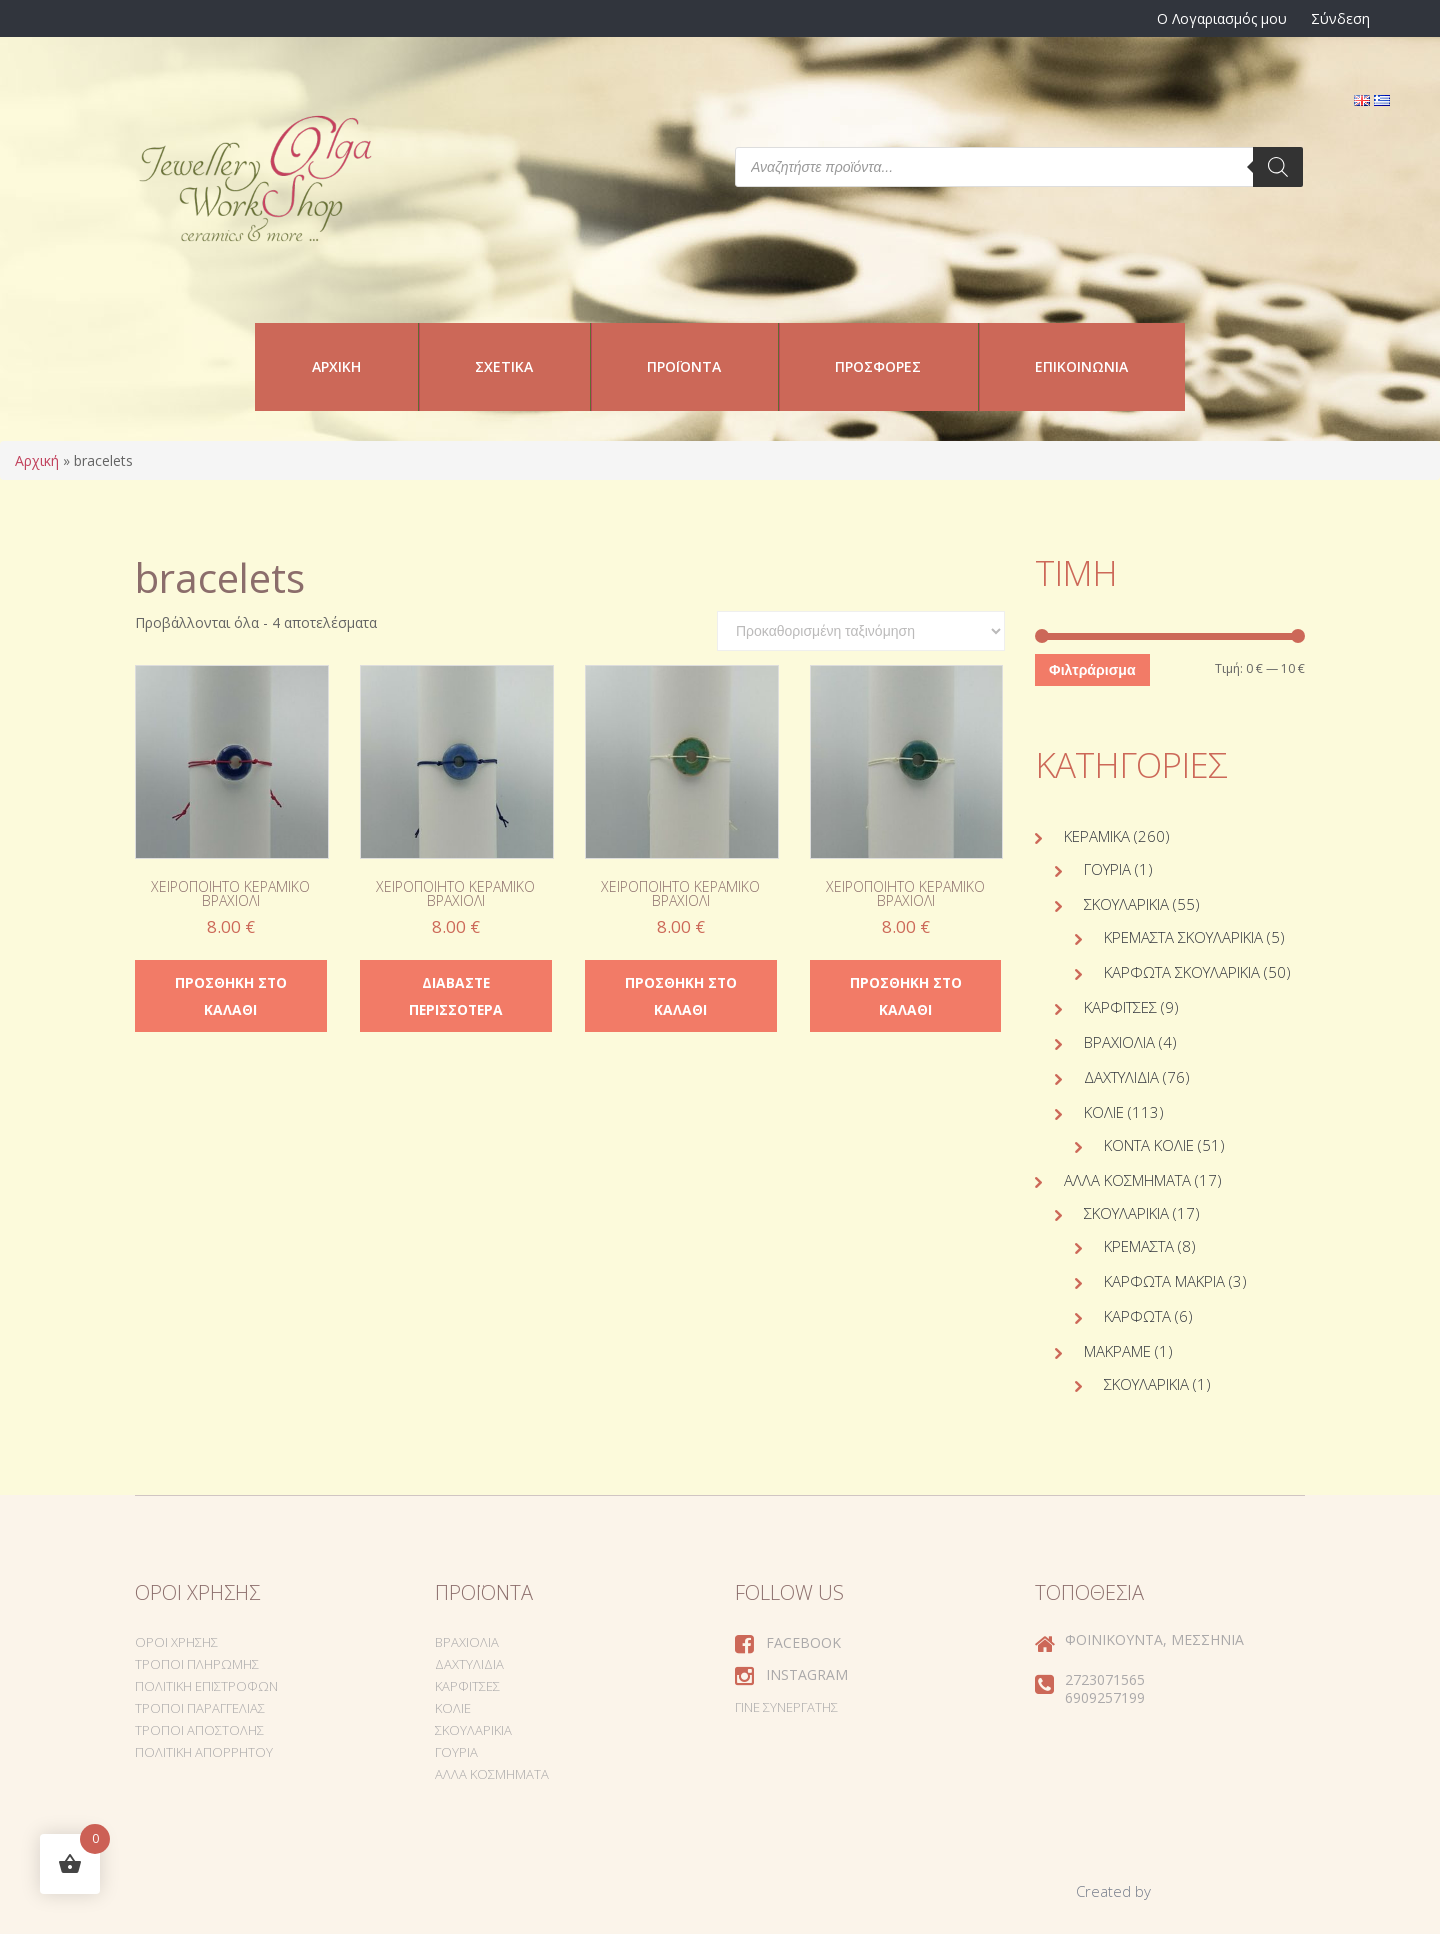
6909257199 (1105, 1697)
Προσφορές (878, 366)
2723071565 (1105, 1679)
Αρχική (336, 366)
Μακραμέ (1117, 1351)
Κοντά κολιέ (1149, 1145)
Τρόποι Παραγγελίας (200, 1708)
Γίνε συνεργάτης (786, 1707)
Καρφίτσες (1120, 1007)
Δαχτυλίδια (1121, 1077)
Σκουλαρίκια (1126, 904)
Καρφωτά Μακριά (1164, 1281)
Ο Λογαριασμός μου (1222, 18)
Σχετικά (504, 366)
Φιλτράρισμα (1092, 670)
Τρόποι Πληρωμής (197, 1664)
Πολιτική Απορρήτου (204, 1752)
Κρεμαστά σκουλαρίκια (1183, 937)
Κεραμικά (1097, 836)
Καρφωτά (1137, 1316)
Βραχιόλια (1119, 1042)
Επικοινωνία (1081, 366)
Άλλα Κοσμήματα (1127, 1180)
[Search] (1278, 167)
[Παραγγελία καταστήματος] (861, 631)
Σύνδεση (1340, 18)
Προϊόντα (684, 366)
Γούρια (1107, 869)
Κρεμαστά (1139, 1246)
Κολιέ (1104, 1112)
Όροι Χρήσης (176, 1642)
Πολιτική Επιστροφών (206, 1686)
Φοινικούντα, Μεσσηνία (1154, 1639)
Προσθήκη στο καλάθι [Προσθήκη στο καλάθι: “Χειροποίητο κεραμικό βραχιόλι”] (230, 996)
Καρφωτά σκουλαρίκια (1182, 972)
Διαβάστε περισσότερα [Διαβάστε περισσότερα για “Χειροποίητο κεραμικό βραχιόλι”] (455, 996)
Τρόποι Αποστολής (199, 1730)
